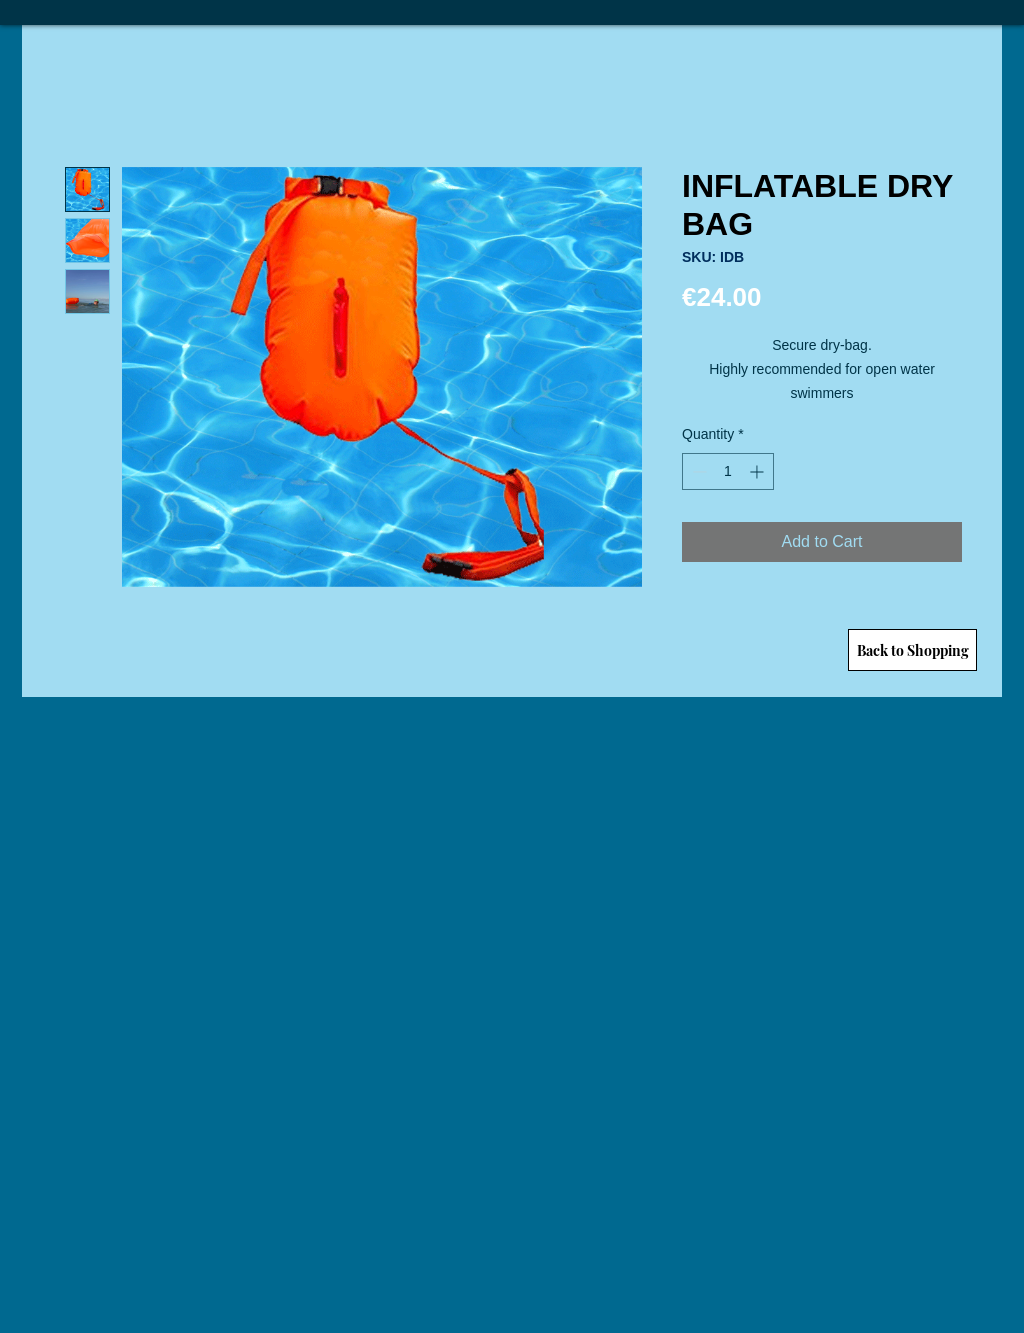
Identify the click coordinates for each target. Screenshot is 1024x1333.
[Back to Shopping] (912, 650)
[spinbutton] (728, 471)
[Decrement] (697, 471)
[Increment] (758, 471)
